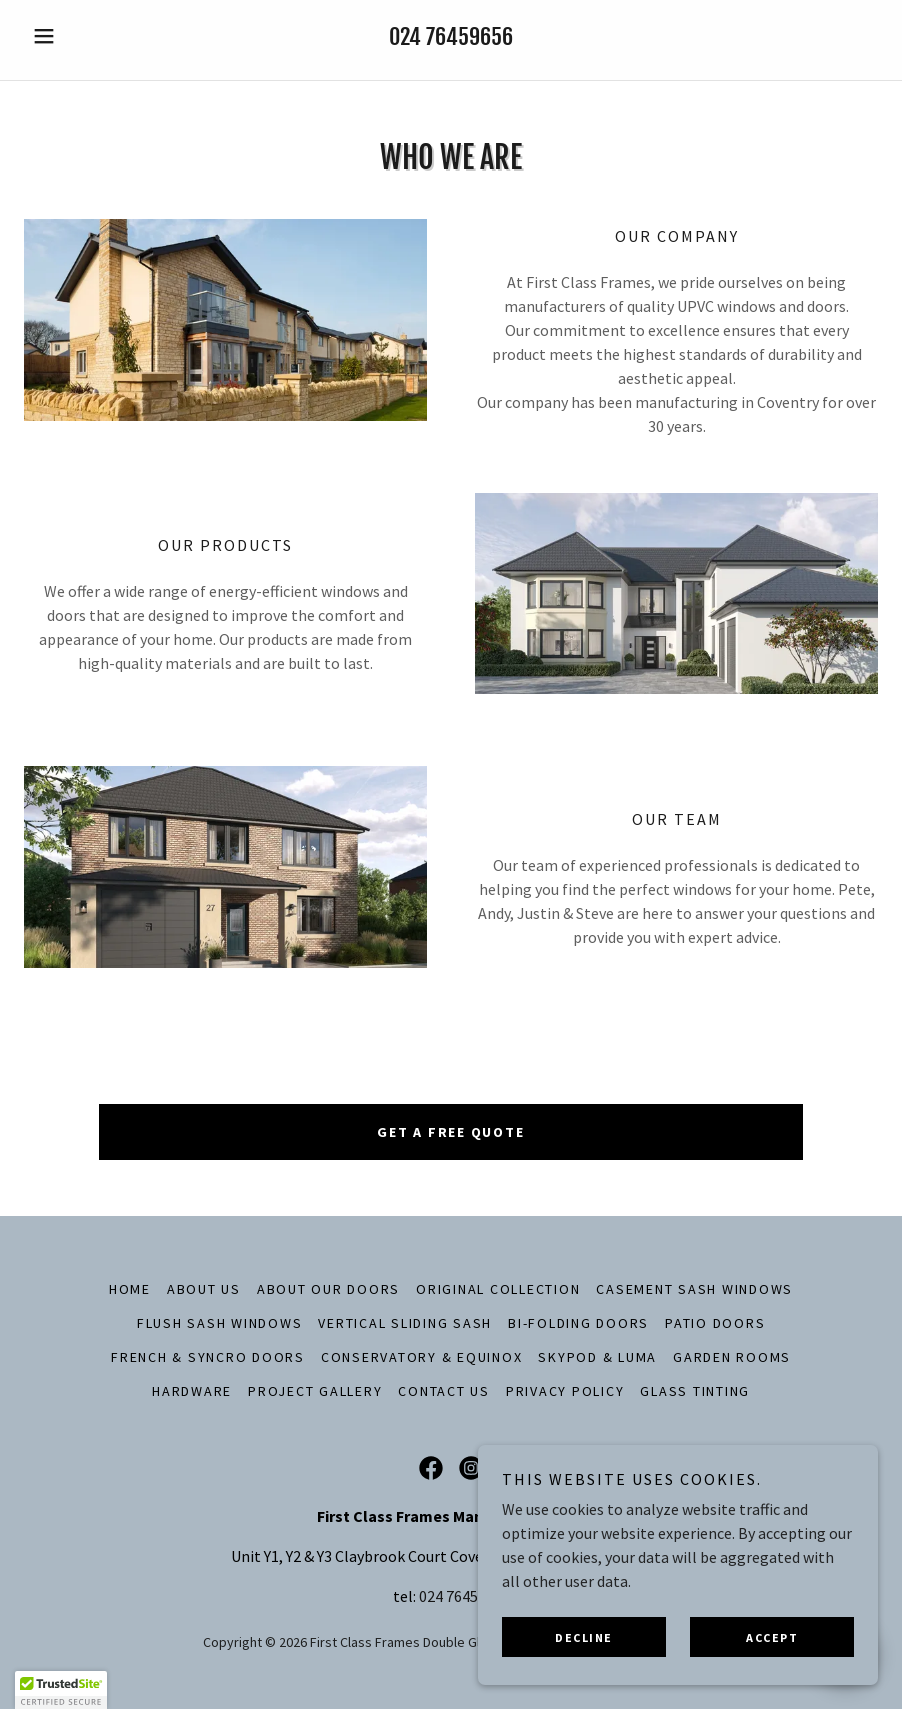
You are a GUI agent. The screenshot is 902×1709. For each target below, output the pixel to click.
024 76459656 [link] (451, 36)
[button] (88, 36)
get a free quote (450, 1132)
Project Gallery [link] (315, 1391)
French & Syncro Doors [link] (208, 1357)
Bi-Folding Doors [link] (578, 1323)
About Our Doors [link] (328, 1289)
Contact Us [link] (444, 1391)
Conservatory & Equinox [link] (422, 1357)
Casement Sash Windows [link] (694, 1289)
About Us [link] (204, 1289)
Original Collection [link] (498, 1289)
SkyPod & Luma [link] (597, 1357)
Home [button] (130, 1289)
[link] (431, 1468)
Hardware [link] (192, 1391)
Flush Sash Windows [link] (220, 1323)
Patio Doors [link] (715, 1323)
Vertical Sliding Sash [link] (405, 1323)
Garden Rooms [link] (732, 1357)
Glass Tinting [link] (695, 1391)
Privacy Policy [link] (565, 1391)
